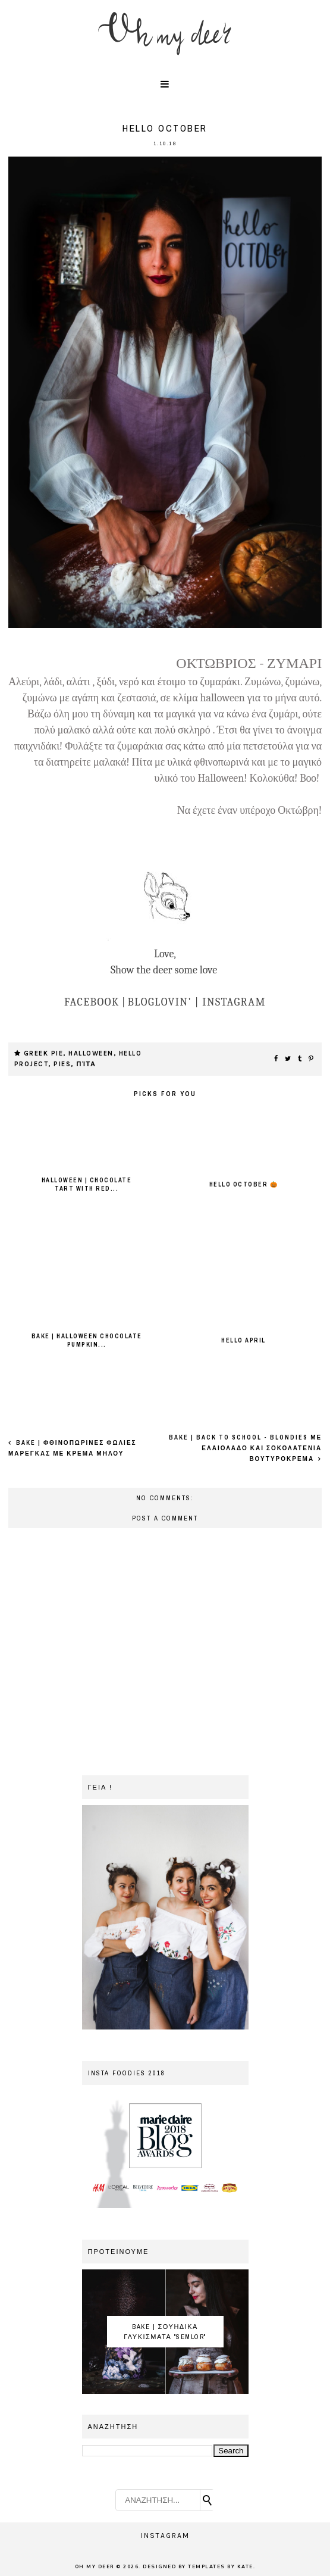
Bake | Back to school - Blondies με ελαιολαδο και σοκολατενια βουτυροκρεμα (245, 1448)
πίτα (86, 1064)
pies (62, 1064)
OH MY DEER (94, 2566)
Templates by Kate (220, 2566)
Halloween (91, 1053)
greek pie (44, 1053)
